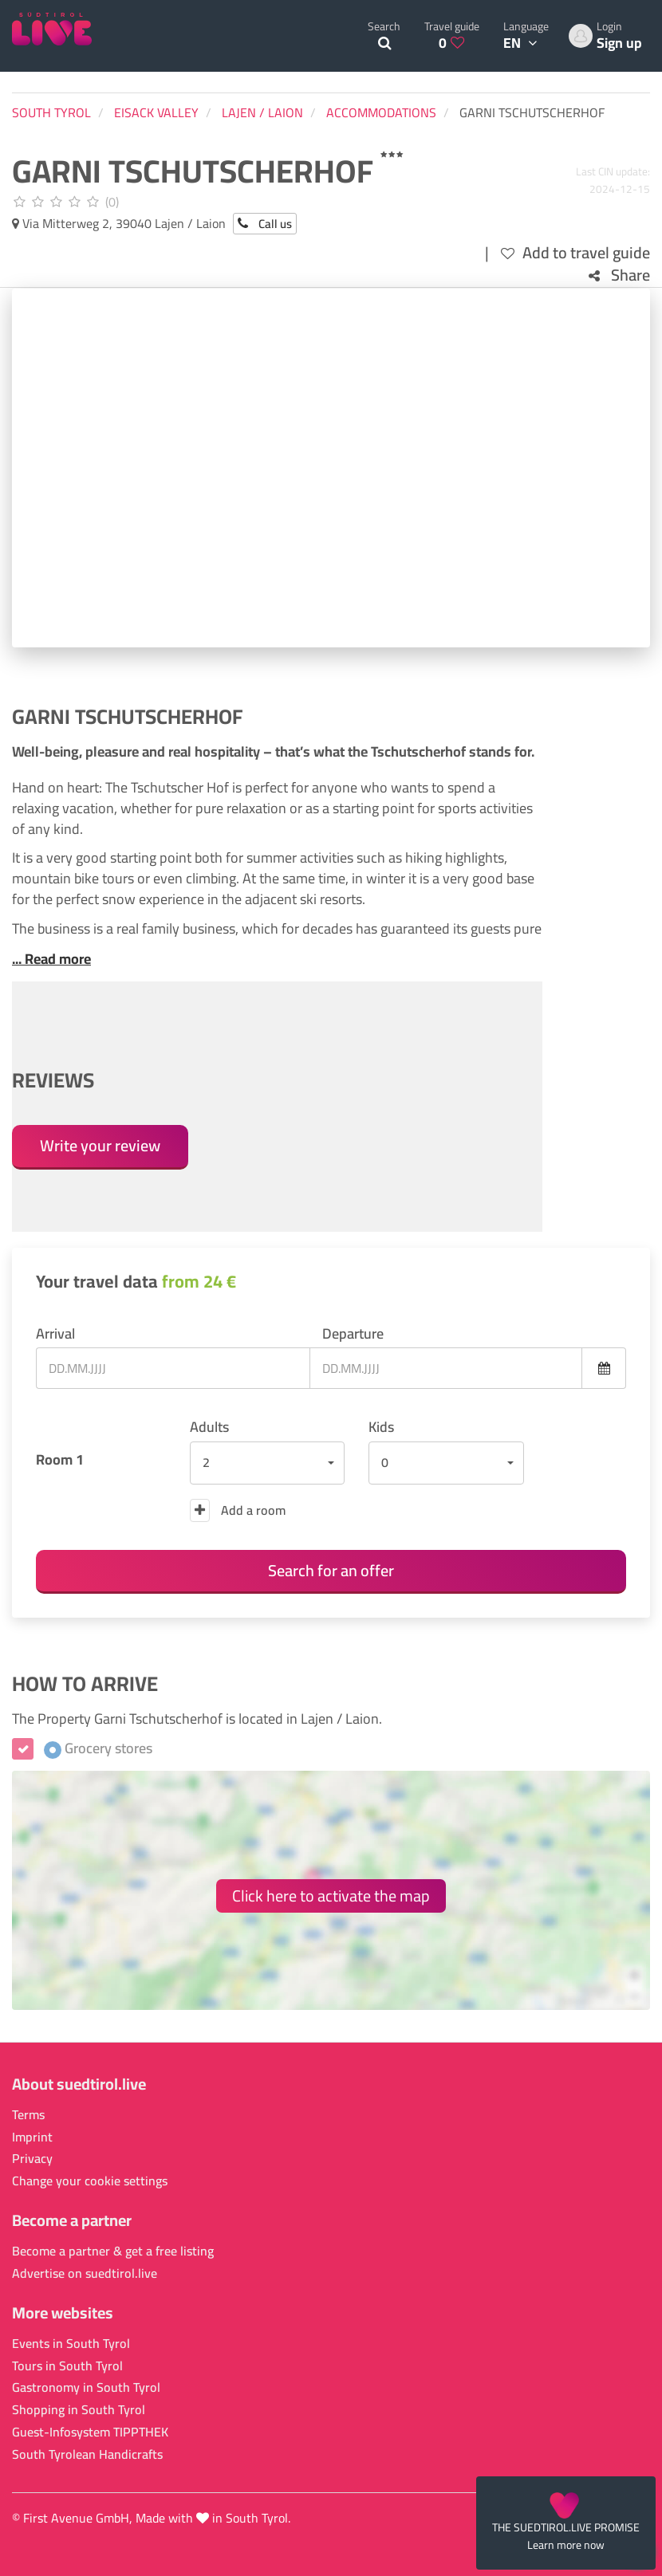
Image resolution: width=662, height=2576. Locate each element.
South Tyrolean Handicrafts (87, 2454)
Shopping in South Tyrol (78, 2410)
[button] (267, 1463)
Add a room (238, 1510)
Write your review (100, 1145)
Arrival (55, 1333)
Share (619, 275)
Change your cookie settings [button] (89, 2181)
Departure (353, 1333)
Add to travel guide (575, 253)
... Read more (51, 959)
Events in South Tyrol (71, 2343)
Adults (209, 1427)
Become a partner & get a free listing (113, 2251)
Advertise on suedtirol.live (84, 2273)
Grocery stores (98, 1748)
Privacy (32, 2158)
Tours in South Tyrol (67, 2366)
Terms (28, 2115)
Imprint (32, 2137)
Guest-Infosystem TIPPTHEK (90, 2432)
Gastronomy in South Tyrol (86, 2387)
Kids (381, 1427)
